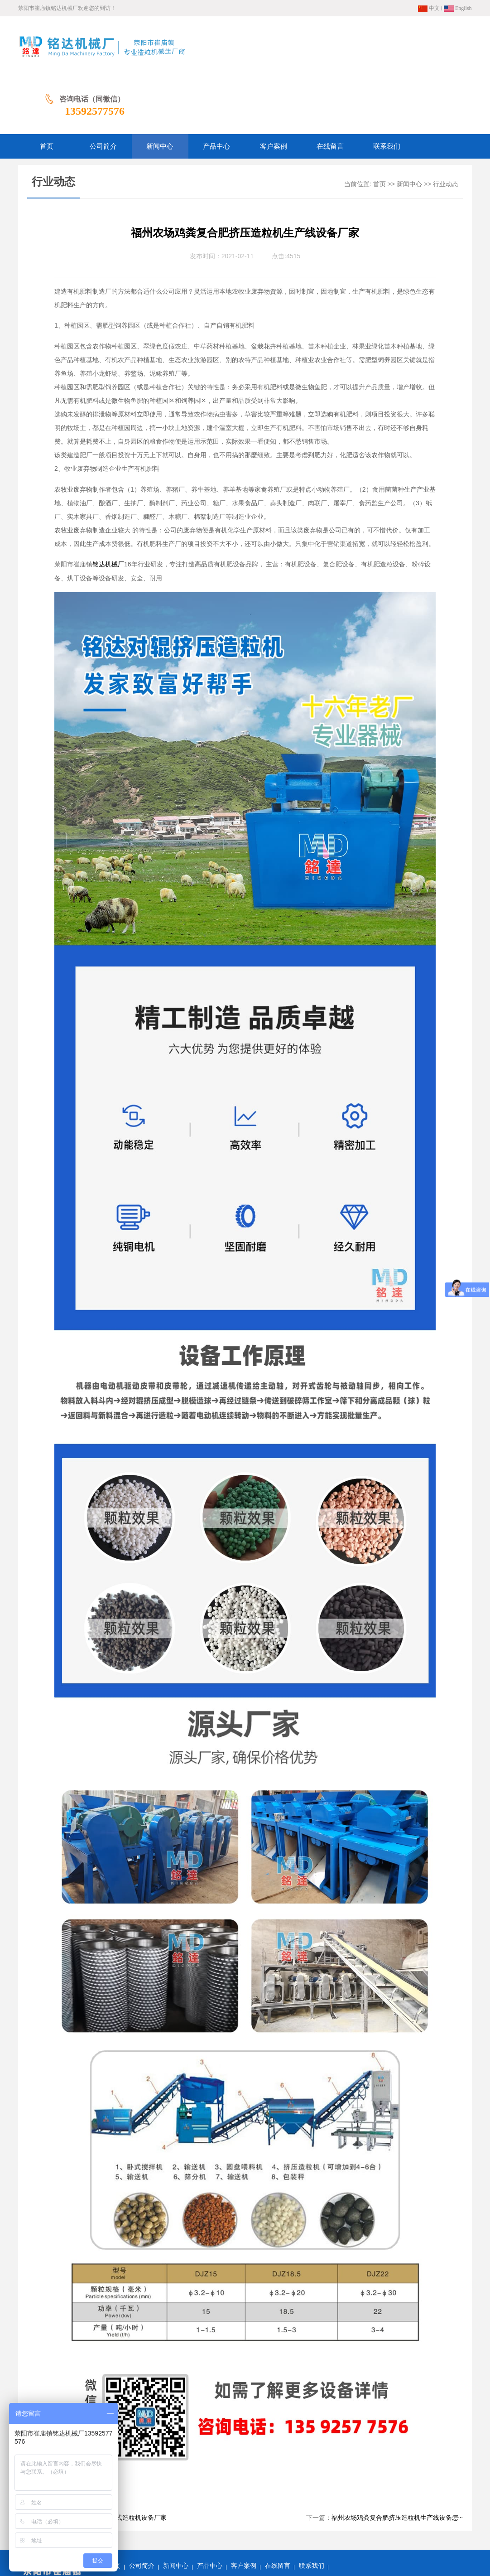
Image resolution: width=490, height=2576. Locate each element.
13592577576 (442, 52)
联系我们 (311, 2507)
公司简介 (141, 2507)
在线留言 (277, 2507)
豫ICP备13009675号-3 (310, 2548)
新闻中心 (409, 125)
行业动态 (445, 125)
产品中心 (209, 2507)
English (458, 8)
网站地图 (191, 2521)
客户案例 (243, 2507)
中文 (429, 8)
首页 (379, 125)
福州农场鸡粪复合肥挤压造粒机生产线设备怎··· (397, 2458)
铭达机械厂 (108, 505)
